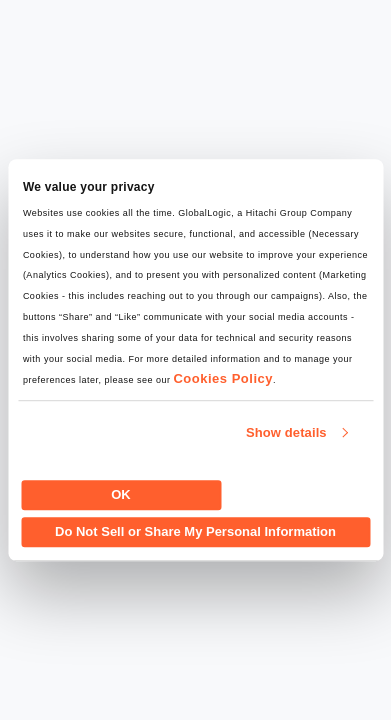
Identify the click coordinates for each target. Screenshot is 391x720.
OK (121, 494)
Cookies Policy (222, 379)
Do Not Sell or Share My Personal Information (195, 531)
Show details (286, 432)
